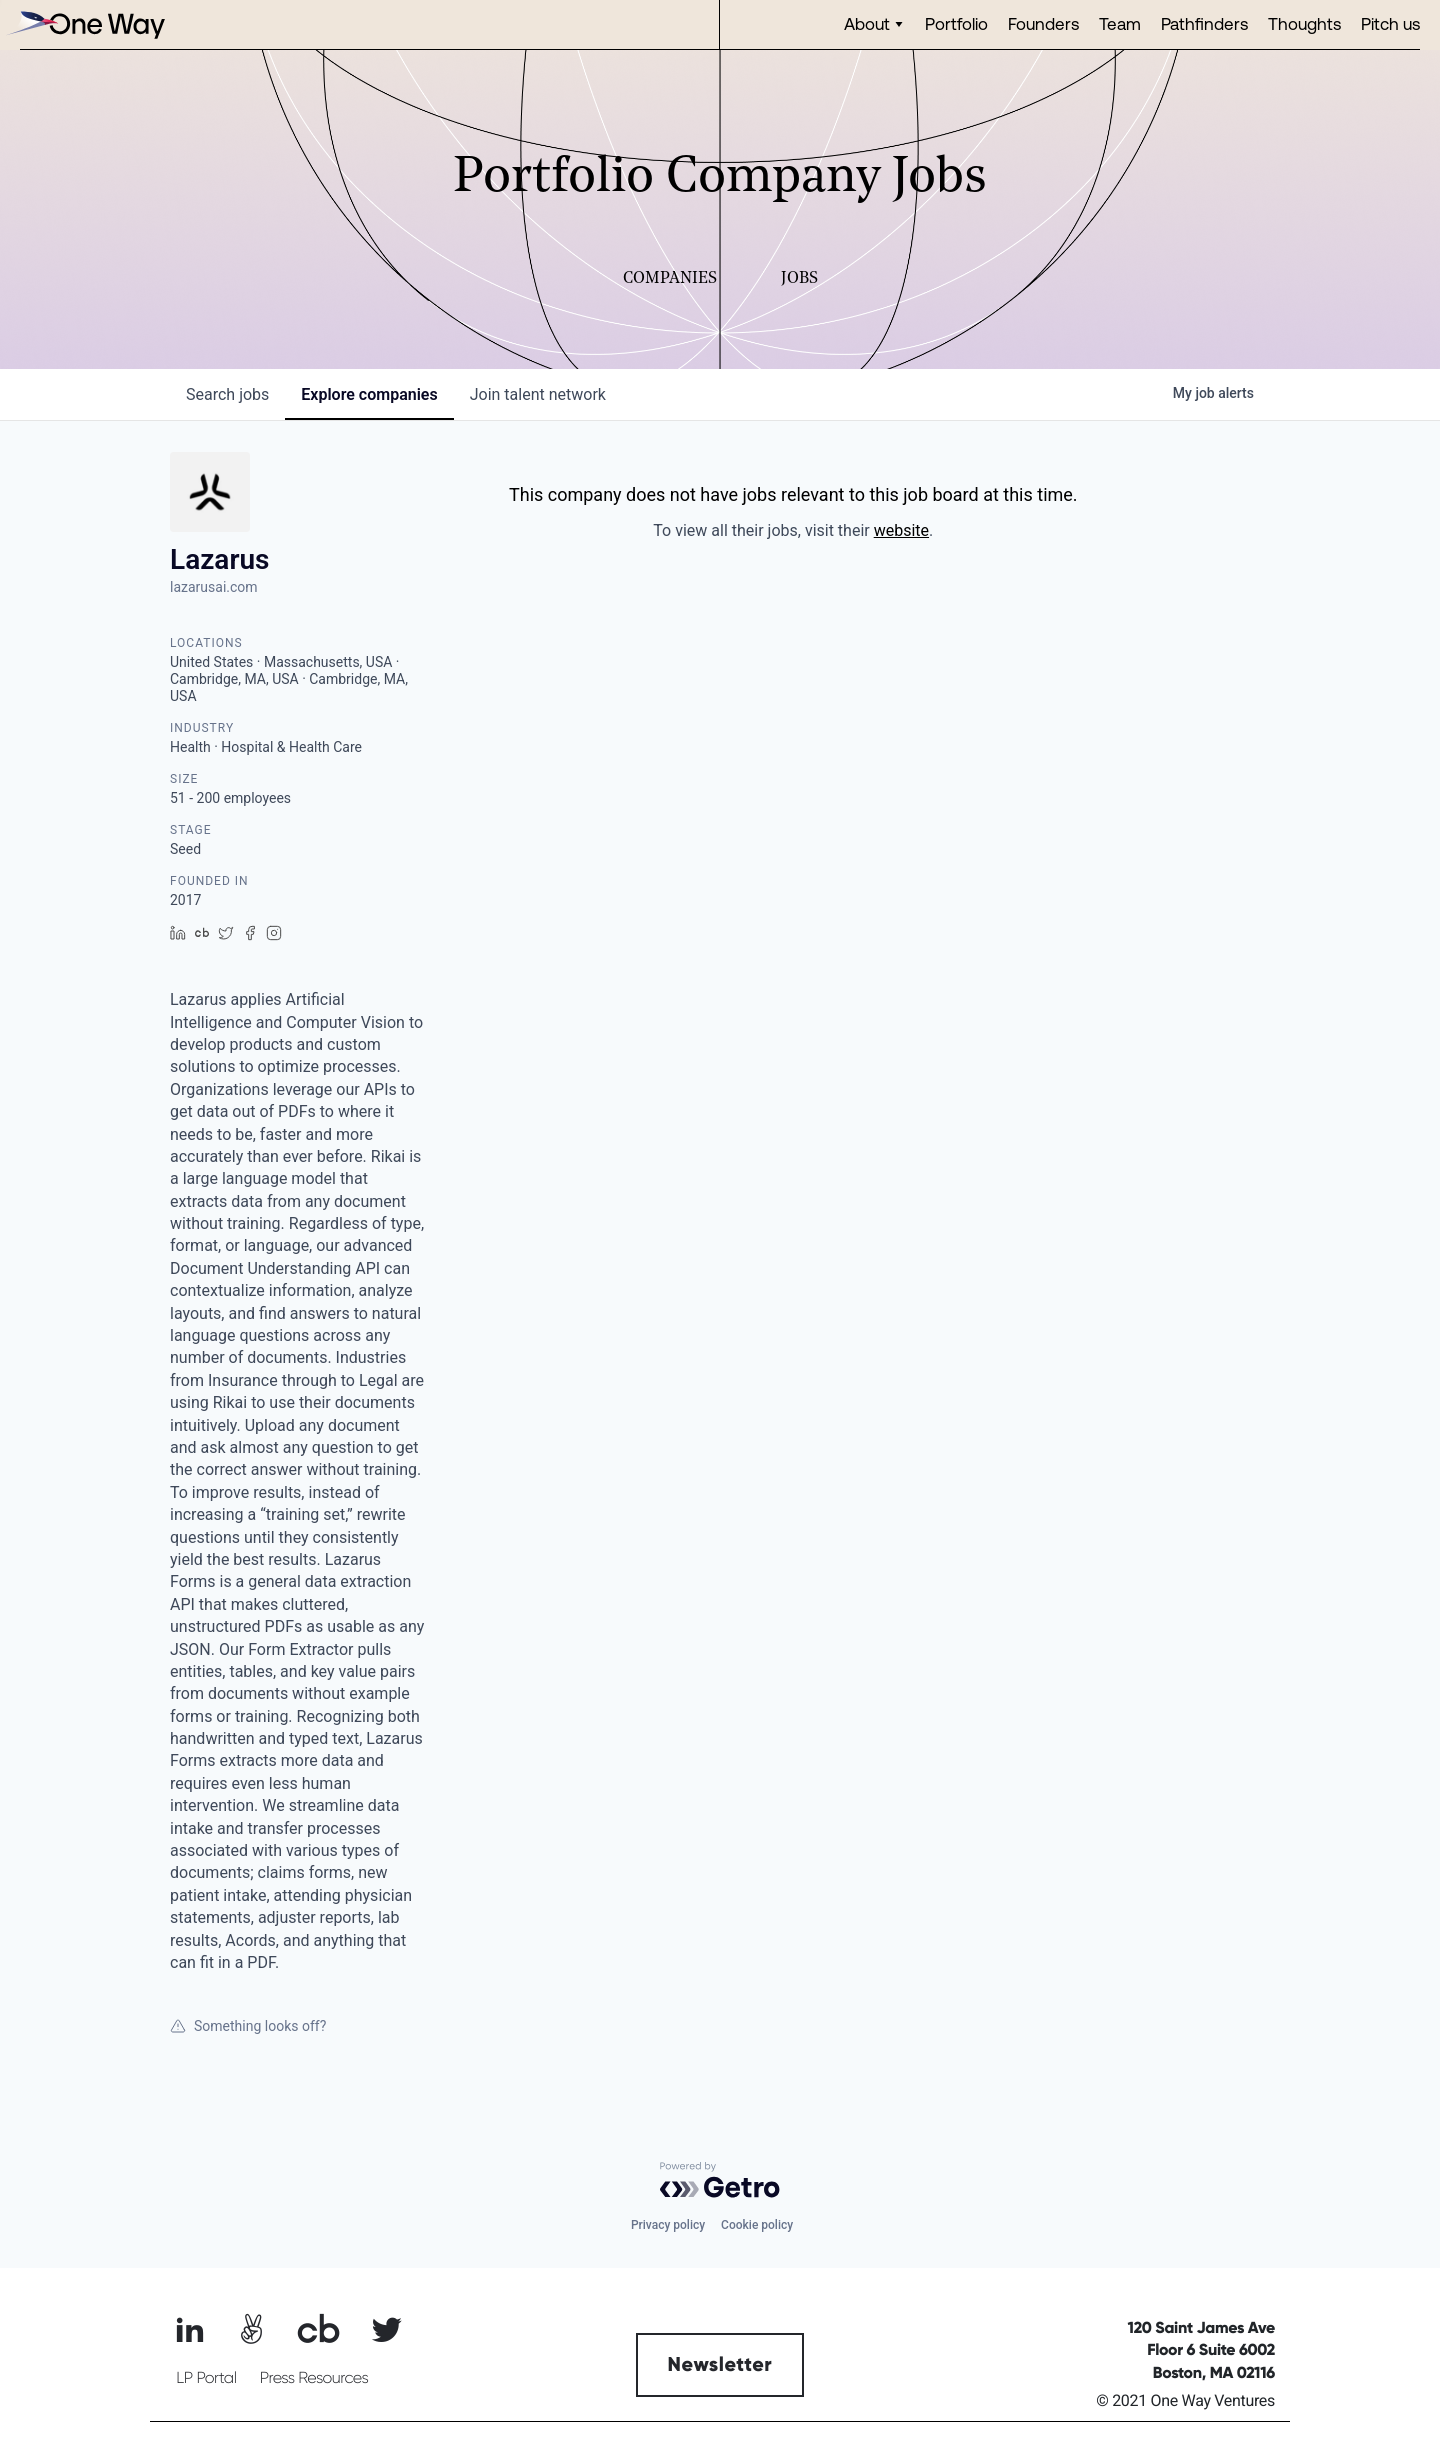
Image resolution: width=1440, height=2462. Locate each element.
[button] (874, 24)
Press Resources (314, 2378)
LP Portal (206, 2378)
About (867, 23)
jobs (227, 394)
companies (369, 394)
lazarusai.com (214, 587)
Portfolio (956, 23)
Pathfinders (1204, 23)
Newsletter (720, 2365)
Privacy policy (668, 2225)
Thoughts (1304, 23)
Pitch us (1390, 23)
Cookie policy (757, 2225)
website (901, 530)
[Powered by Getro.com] (720, 2180)
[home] (85, 24)
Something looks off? (248, 2026)
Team (1120, 23)
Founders (1043, 23)
